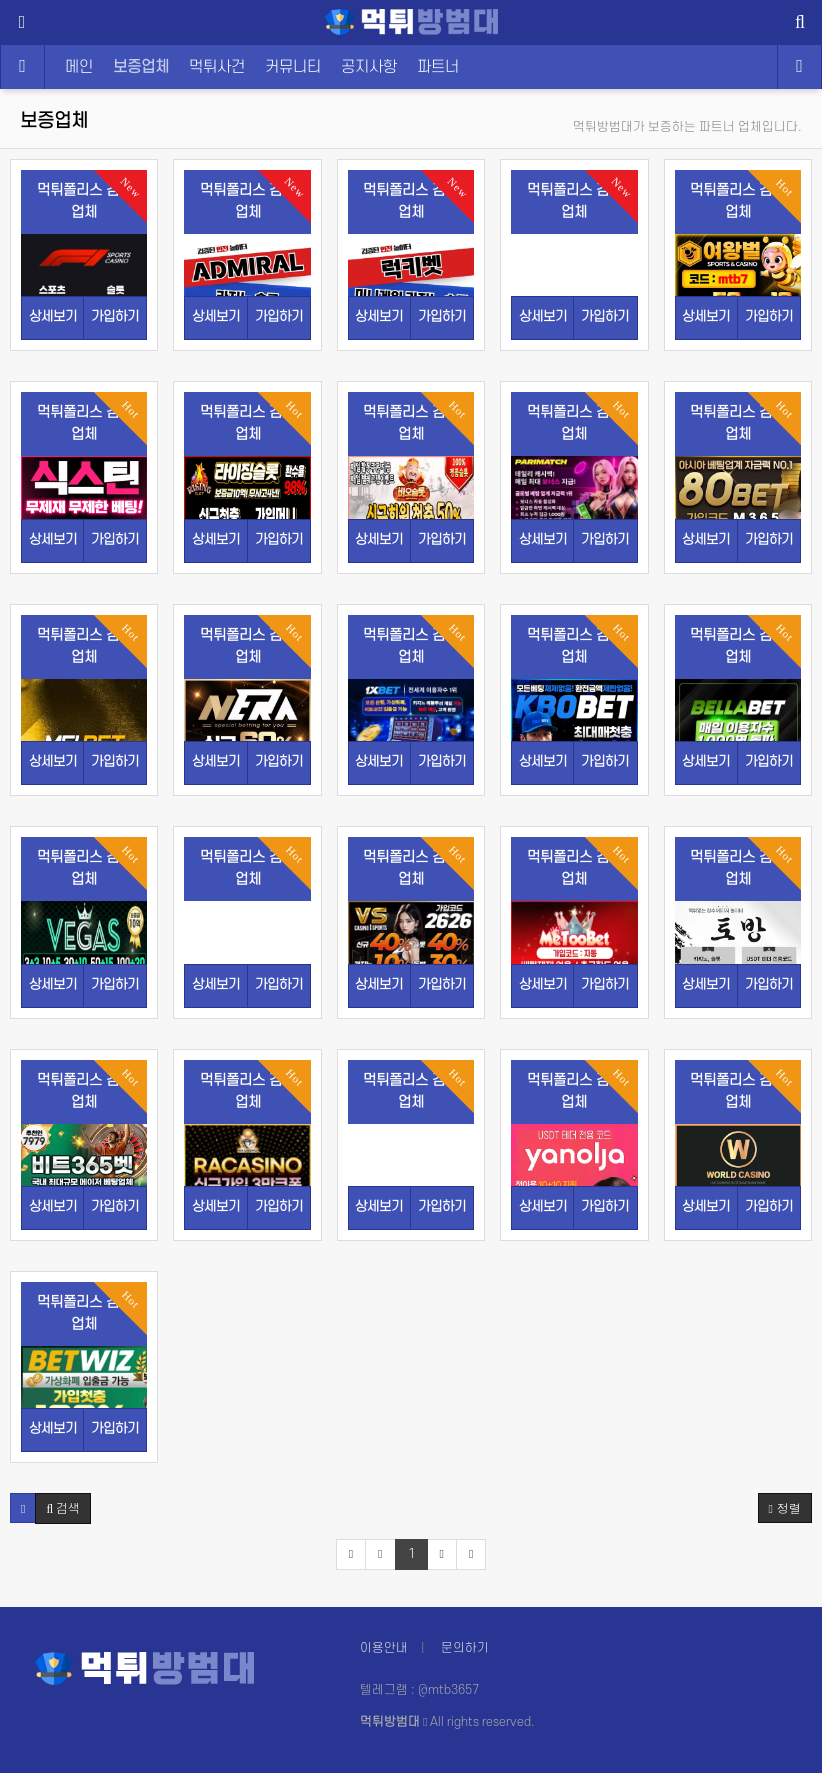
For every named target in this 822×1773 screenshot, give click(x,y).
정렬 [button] (785, 1507)
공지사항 (369, 67)
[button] (23, 1508)
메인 (79, 67)
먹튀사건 (217, 67)
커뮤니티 (293, 67)
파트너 (438, 67)
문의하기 (465, 1648)
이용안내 (384, 1648)
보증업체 (141, 67)
